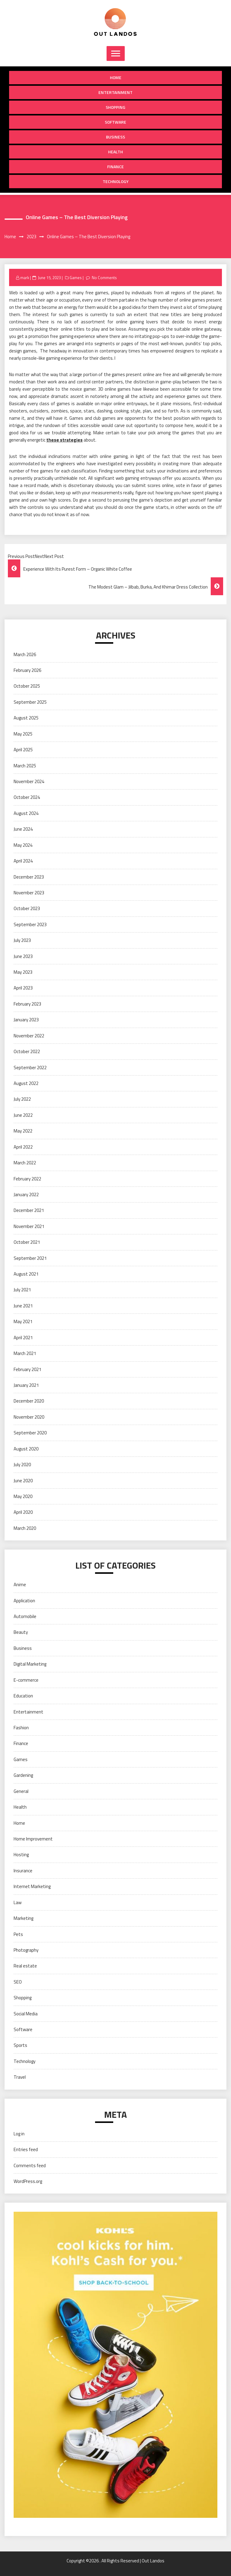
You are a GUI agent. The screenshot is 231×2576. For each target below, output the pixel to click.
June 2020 (23, 1480)
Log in (19, 2133)
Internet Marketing (32, 1886)
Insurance (23, 1870)
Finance (115, 166)
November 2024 (29, 781)
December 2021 (29, 1210)
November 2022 (29, 1035)
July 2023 (22, 940)
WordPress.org (28, 2181)
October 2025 (27, 685)
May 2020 (23, 1496)
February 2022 (27, 1178)
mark (24, 278)
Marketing (23, 1918)
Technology (116, 181)
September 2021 (30, 1258)
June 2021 (23, 1305)
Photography (26, 1950)
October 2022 (27, 1051)
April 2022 (23, 1146)
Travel (20, 2077)
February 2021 (27, 1369)
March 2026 (25, 654)
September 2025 (30, 702)
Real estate (25, 1965)
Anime (20, 1584)
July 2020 (22, 1464)
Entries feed (26, 2149)
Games (76, 278)
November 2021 (29, 1226)
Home (115, 77)
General (21, 1791)
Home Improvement (33, 1838)
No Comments (104, 278)
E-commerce (26, 1680)
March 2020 (25, 1528)
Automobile (25, 1616)
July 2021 (22, 1289)
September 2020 (30, 1432)
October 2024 (27, 797)
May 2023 (23, 972)
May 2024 (23, 845)
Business (115, 137)
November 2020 (29, 1416)
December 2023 (29, 876)
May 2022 (23, 1130)
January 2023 (26, 1019)
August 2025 (26, 717)
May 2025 (23, 733)
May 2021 (23, 1321)
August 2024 (26, 813)
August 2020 (26, 1448)
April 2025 (23, 749)
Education (23, 1695)
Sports (20, 2045)
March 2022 (25, 1162)
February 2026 (27, 670)
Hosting (21, 1854)
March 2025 (25, 765)
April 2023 (23, 987)
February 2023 (27, 1003)
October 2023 (27, 908)
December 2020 (29, 1400)
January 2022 (26, 1194)
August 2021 (26, 1273)
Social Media (26, 2013)
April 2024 (23, 860)
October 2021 (27, 1242)
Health (115, 151)
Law (17, 1902)
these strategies (64, 439)
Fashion (21, 1727)
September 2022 (30, 1067)
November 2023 (29, 892)
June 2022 (23, 1115)
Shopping (115, 107)
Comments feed (30, 2165)
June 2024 (23, 829)
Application (24, 1600)
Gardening (23, 1775)
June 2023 (23, 956)
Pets (18, 1934)
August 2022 (26, 1083)
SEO (18, 1981)
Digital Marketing (30, 1663)
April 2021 (23, 1337)
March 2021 (25, 1353)
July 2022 (22, 1099)
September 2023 (30, 924)
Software (115, 122)
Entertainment (115, 92)
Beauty (21, 1632)
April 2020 (23, 1512)
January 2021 (26, 1385)
